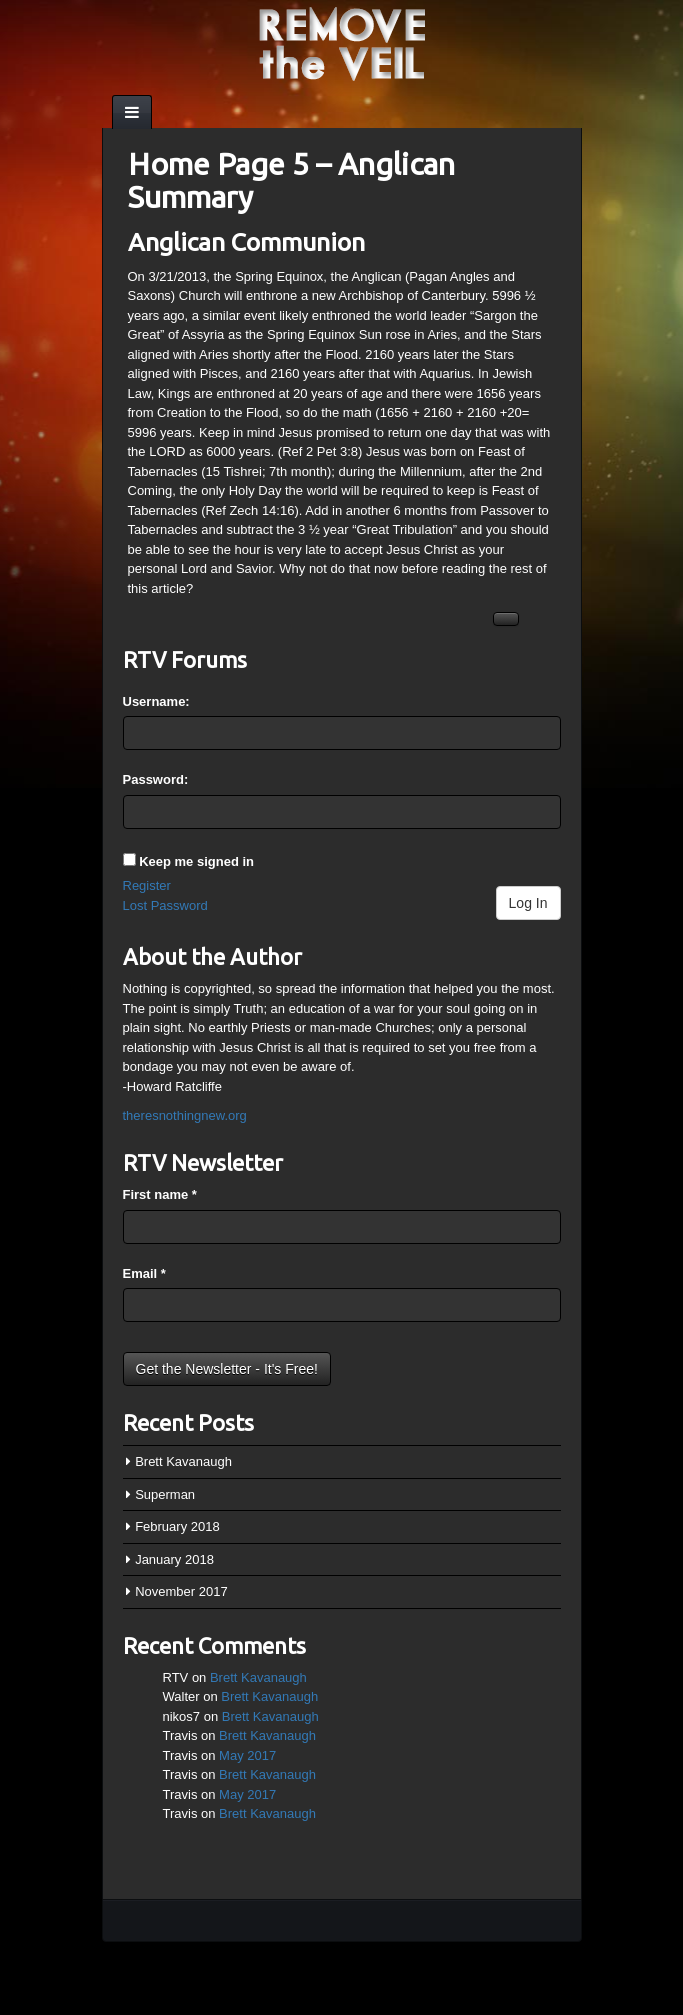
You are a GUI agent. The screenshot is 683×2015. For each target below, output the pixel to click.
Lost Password (165, 905)
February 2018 (177, 1526)
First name (160, 1194)
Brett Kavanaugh (183, 1461)
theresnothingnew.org (185, 1115)
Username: (156, 701)
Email (144, 1273)
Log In (528, 903)
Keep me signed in (196, 861)
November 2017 (181, 1591)
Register (147, 885)
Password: (156, 779)
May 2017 (247, 1755)
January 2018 (174, 1559)
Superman (165, 1494)
